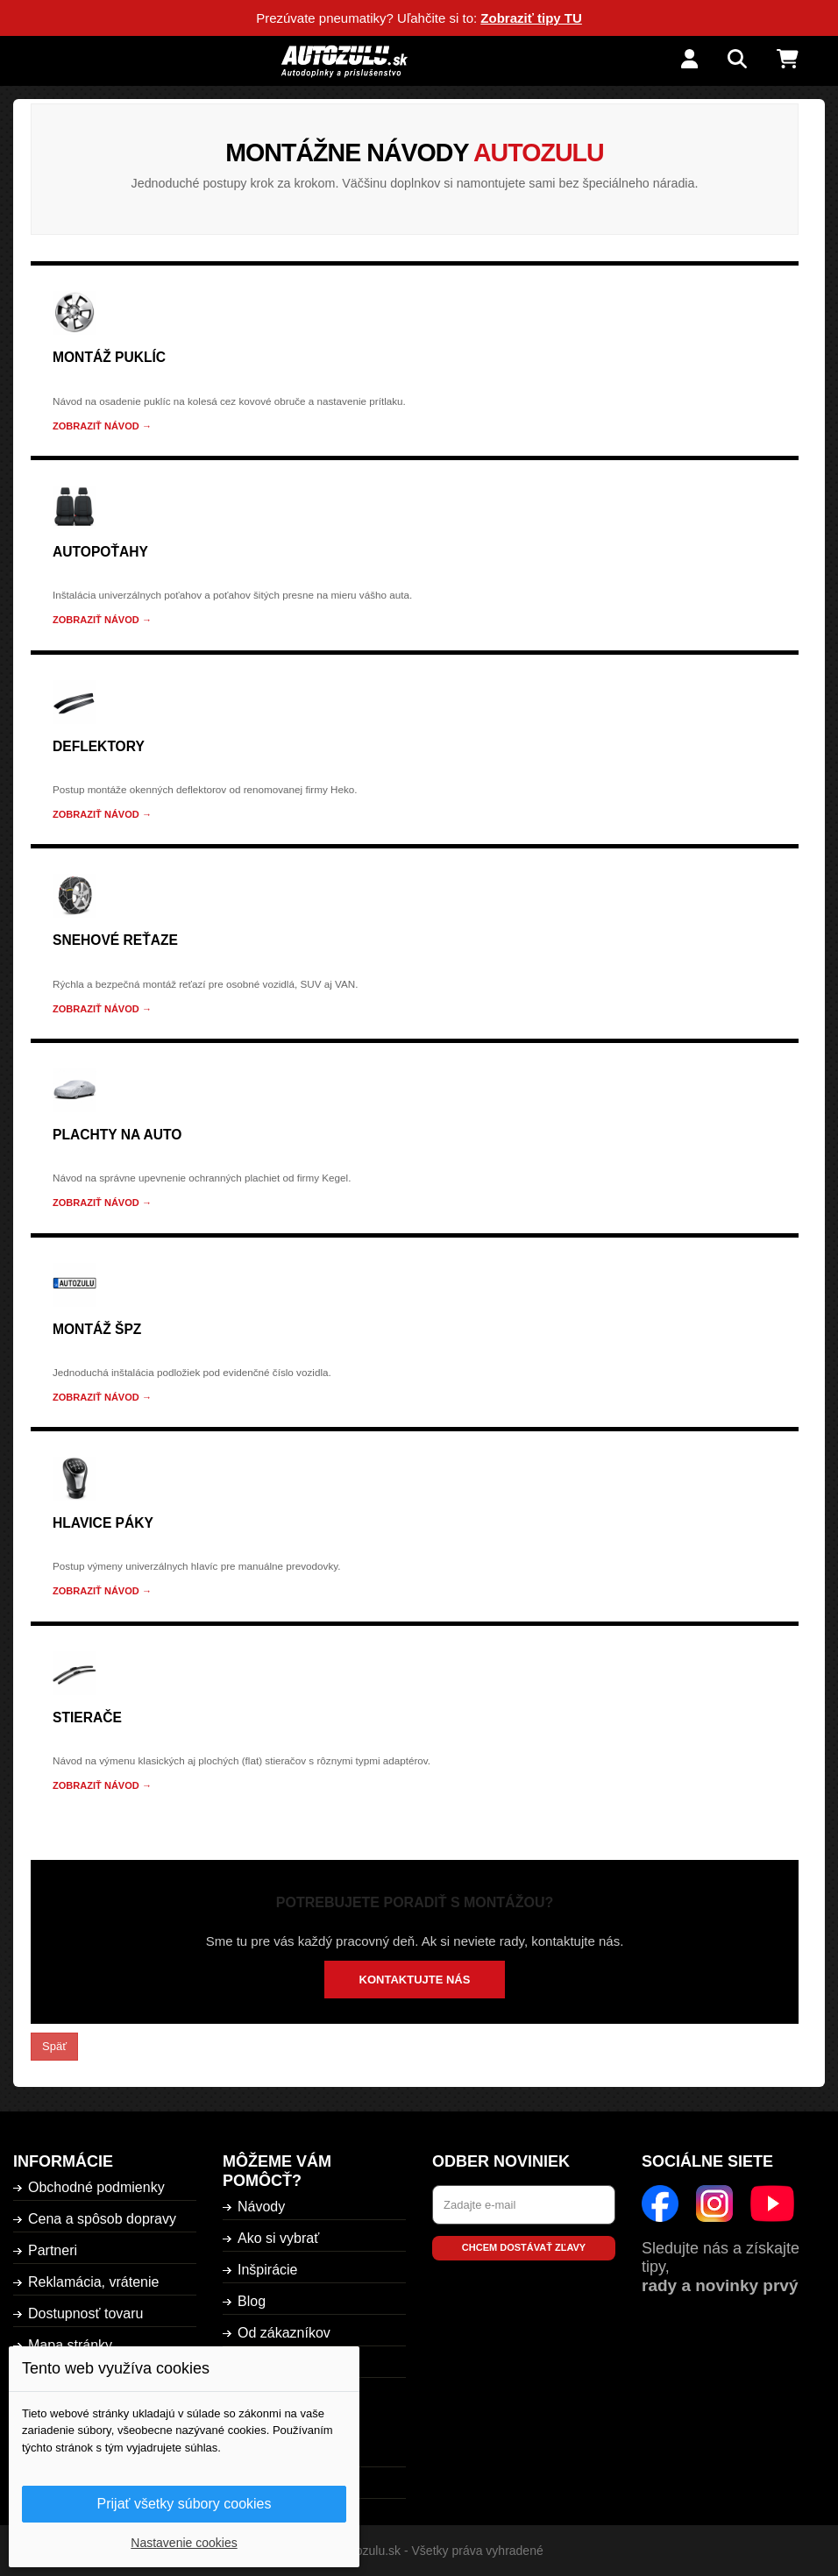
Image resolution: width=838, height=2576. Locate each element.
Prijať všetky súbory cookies (184, 2503)
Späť (54, 2046)
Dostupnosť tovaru (85, 2313)
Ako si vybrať (278, 2238)
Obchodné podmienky (96, 2187)
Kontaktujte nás (415, 1979)
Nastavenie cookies (184, 2543)
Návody (261, 2206)
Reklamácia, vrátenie (93, 2281)
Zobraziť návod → (102, 426)
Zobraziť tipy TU (531, 18)
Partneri (52, 2250)
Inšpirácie (267, 2269)
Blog (252, 2301)
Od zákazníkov (284, 2332)
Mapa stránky (70, 2345)
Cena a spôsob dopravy (102, 2218)
